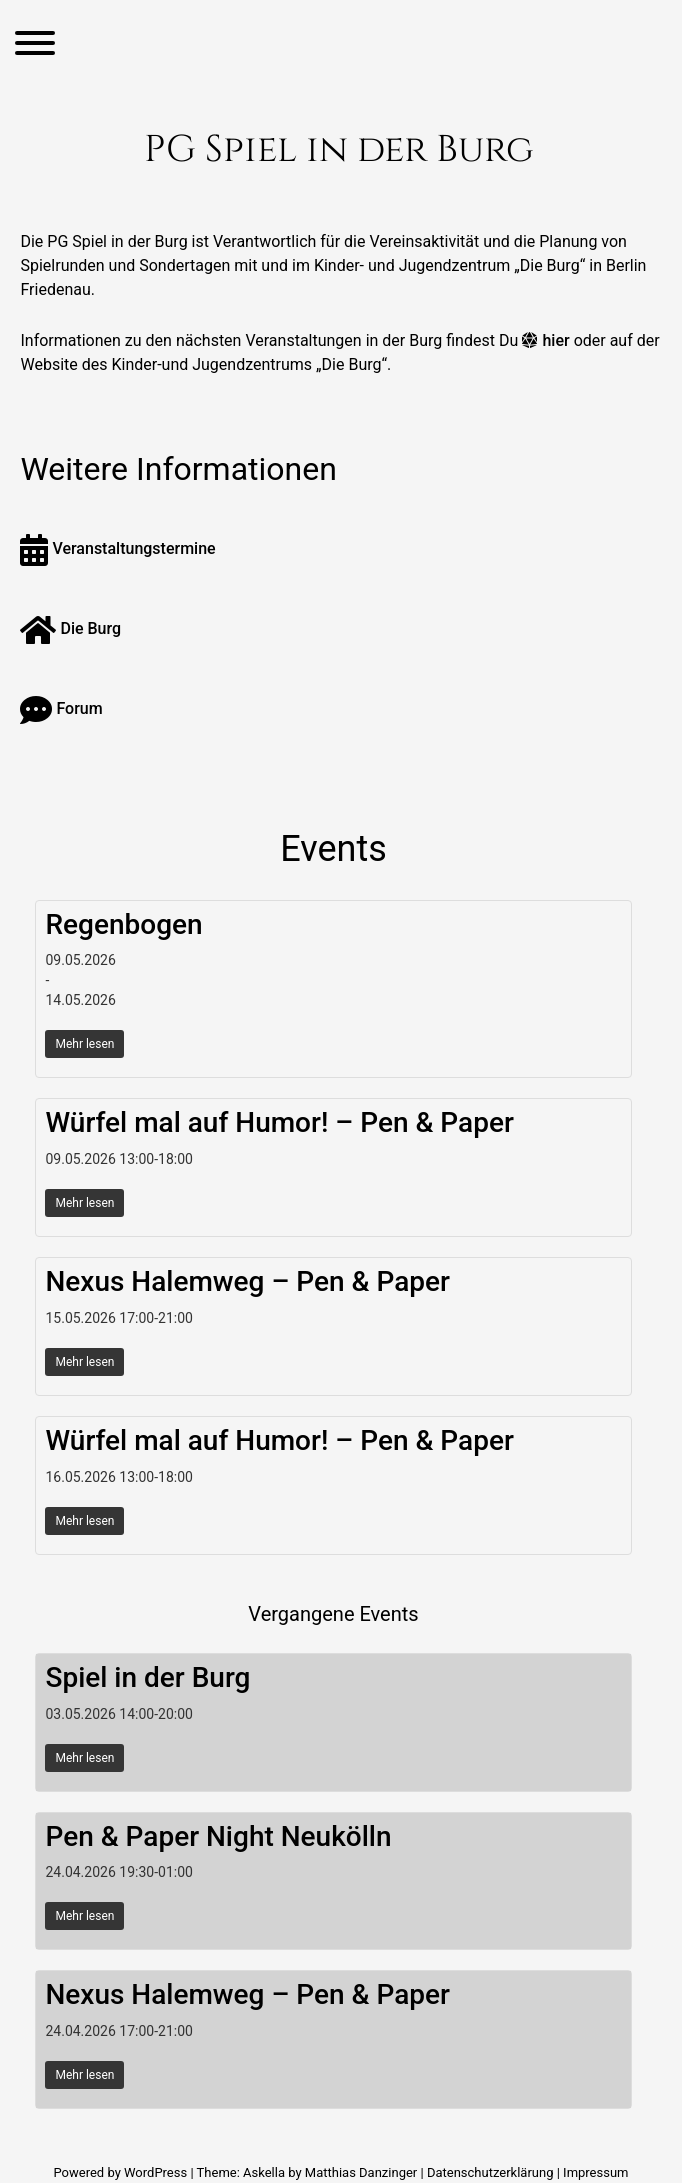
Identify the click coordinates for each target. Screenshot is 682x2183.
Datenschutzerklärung (490, 2172)
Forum (61, 708)
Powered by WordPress (121, 2172)
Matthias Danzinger (361, 2172)
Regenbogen (123, 924)
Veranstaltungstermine (117, 548)
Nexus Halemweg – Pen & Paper (247, 1281)
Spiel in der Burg (147, 1677)
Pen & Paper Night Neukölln (218, 1836)
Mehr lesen (84, 1044)
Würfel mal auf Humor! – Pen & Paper (279, 1122)
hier (555, 340)
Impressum (595, 2172)
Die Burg (70, 628)
